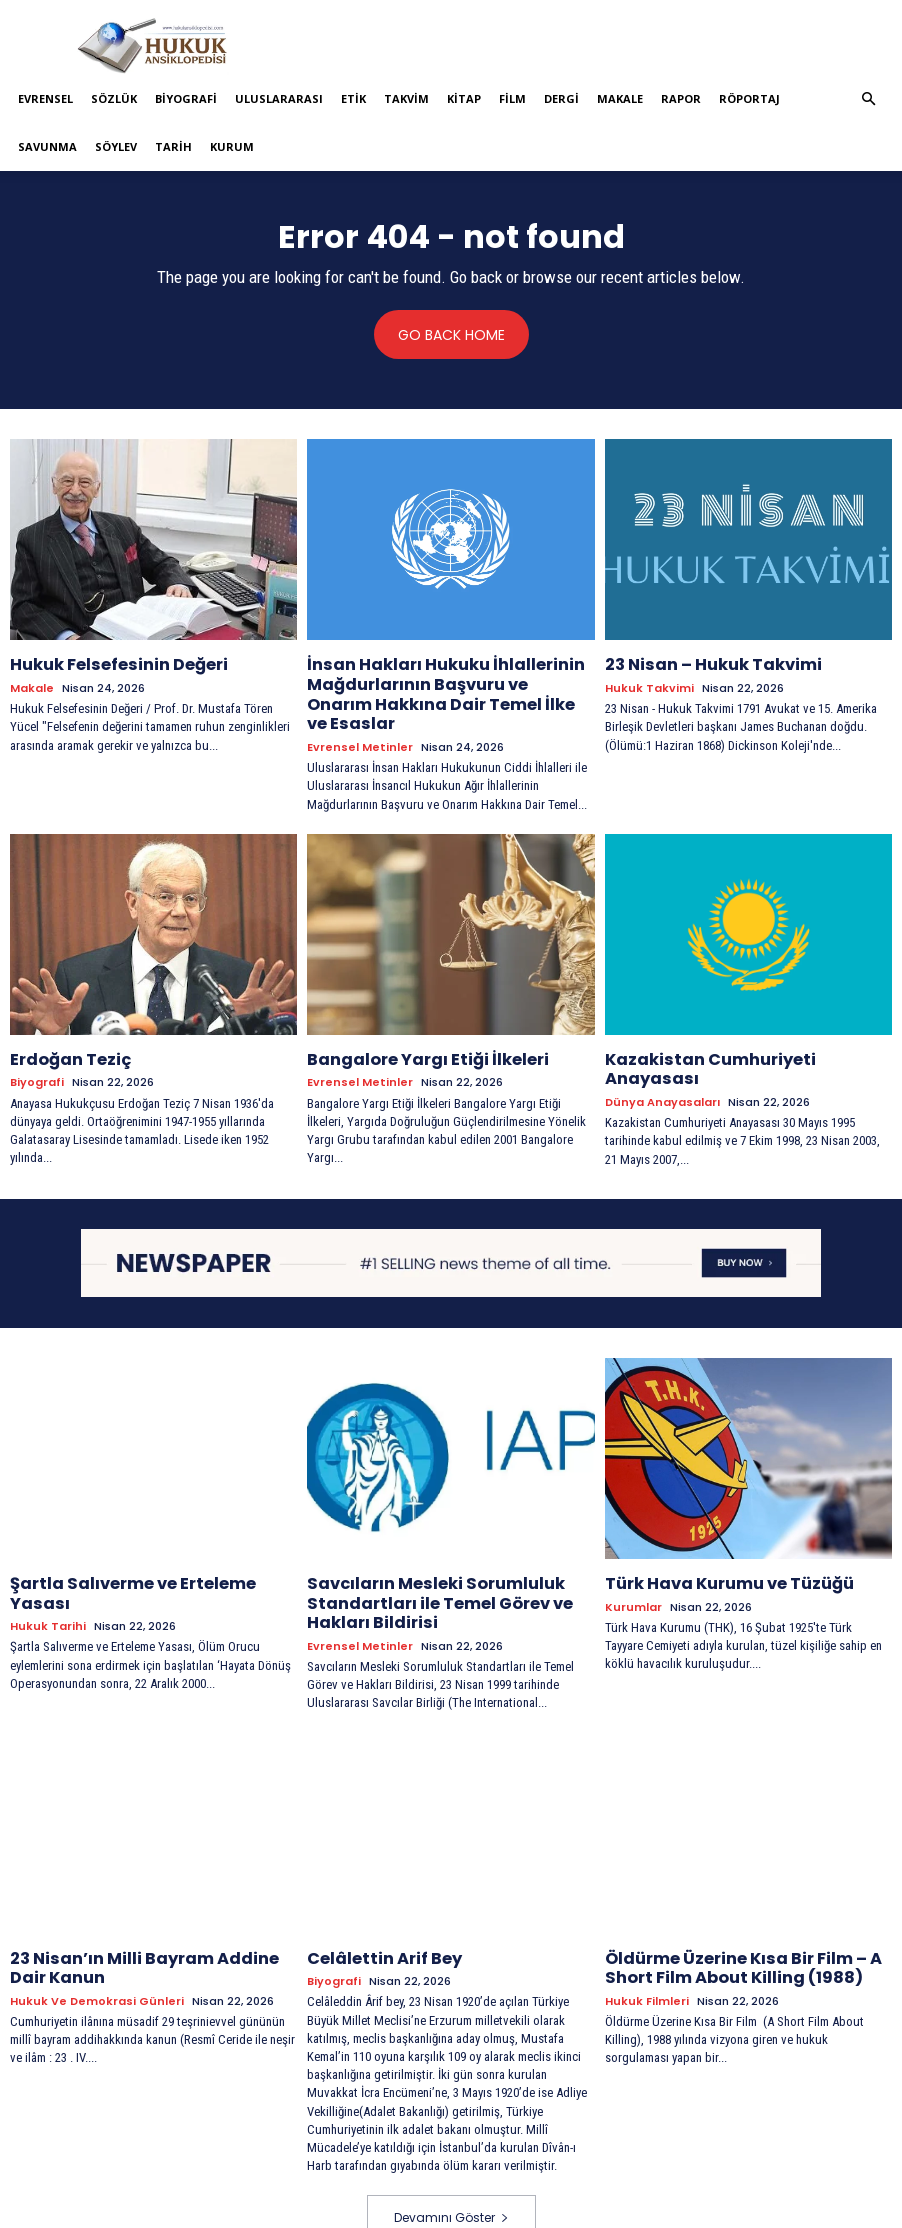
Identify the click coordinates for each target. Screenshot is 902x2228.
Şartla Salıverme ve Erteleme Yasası (149, 1550)
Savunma (47, 146)
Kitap (464, 98)
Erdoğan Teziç (64, 1030)
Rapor (681, 98)
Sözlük (114, 98)
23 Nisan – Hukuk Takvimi (701, 663)
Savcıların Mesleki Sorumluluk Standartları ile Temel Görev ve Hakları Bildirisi (428, 1567)
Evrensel (45, 98)
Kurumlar (633, 1571)
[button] (869, 99)
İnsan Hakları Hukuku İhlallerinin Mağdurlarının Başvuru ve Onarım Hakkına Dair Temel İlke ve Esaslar (438, 680)
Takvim (406, 98)
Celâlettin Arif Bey (377, 1916)
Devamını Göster (451, 2174)
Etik (353, 98)
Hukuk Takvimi (649, 685)
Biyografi (186, 98)
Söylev (116, 146)
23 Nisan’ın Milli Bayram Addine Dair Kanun (145, 1924)
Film (512, 98)
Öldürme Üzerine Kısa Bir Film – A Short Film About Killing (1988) (730, 1924)
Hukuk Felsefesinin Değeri (109, 663)
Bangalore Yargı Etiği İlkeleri (415, 1030)
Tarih (173, 146)
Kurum (232, 146)
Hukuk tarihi (48, 1571)
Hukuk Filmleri (647, 1954)
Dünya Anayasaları (662, 1052)
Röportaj (749, 98)
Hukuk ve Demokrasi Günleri (97, 1954)
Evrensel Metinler (360, 719)
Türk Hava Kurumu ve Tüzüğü (718, 1550)
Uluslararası (279, 98)
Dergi (561, 98)
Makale (620, 98)
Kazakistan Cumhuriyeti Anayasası (741, 1030)
